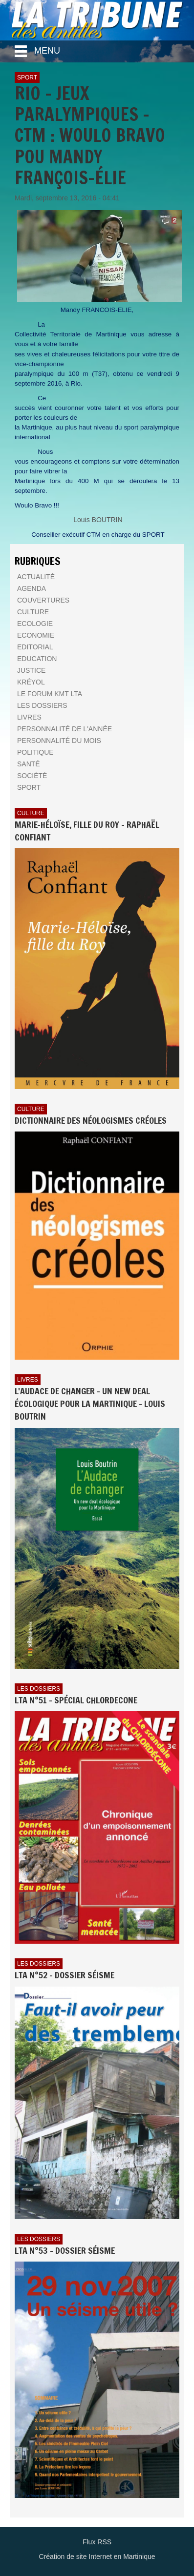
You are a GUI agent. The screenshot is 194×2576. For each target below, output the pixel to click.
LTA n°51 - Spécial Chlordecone (76, 1700)
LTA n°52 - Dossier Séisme (64, 1975)
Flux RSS (97, 2542)
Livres (27, 1379)
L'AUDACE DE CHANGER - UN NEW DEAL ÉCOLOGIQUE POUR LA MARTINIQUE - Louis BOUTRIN (90, 1403)
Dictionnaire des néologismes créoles (91, 1120)
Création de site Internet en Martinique (97, 2556)
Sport (27, 77)
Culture (30, 813)
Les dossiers (38, 1688)
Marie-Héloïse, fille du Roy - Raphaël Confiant (87, 830)
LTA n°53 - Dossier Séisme (65, 2250)
